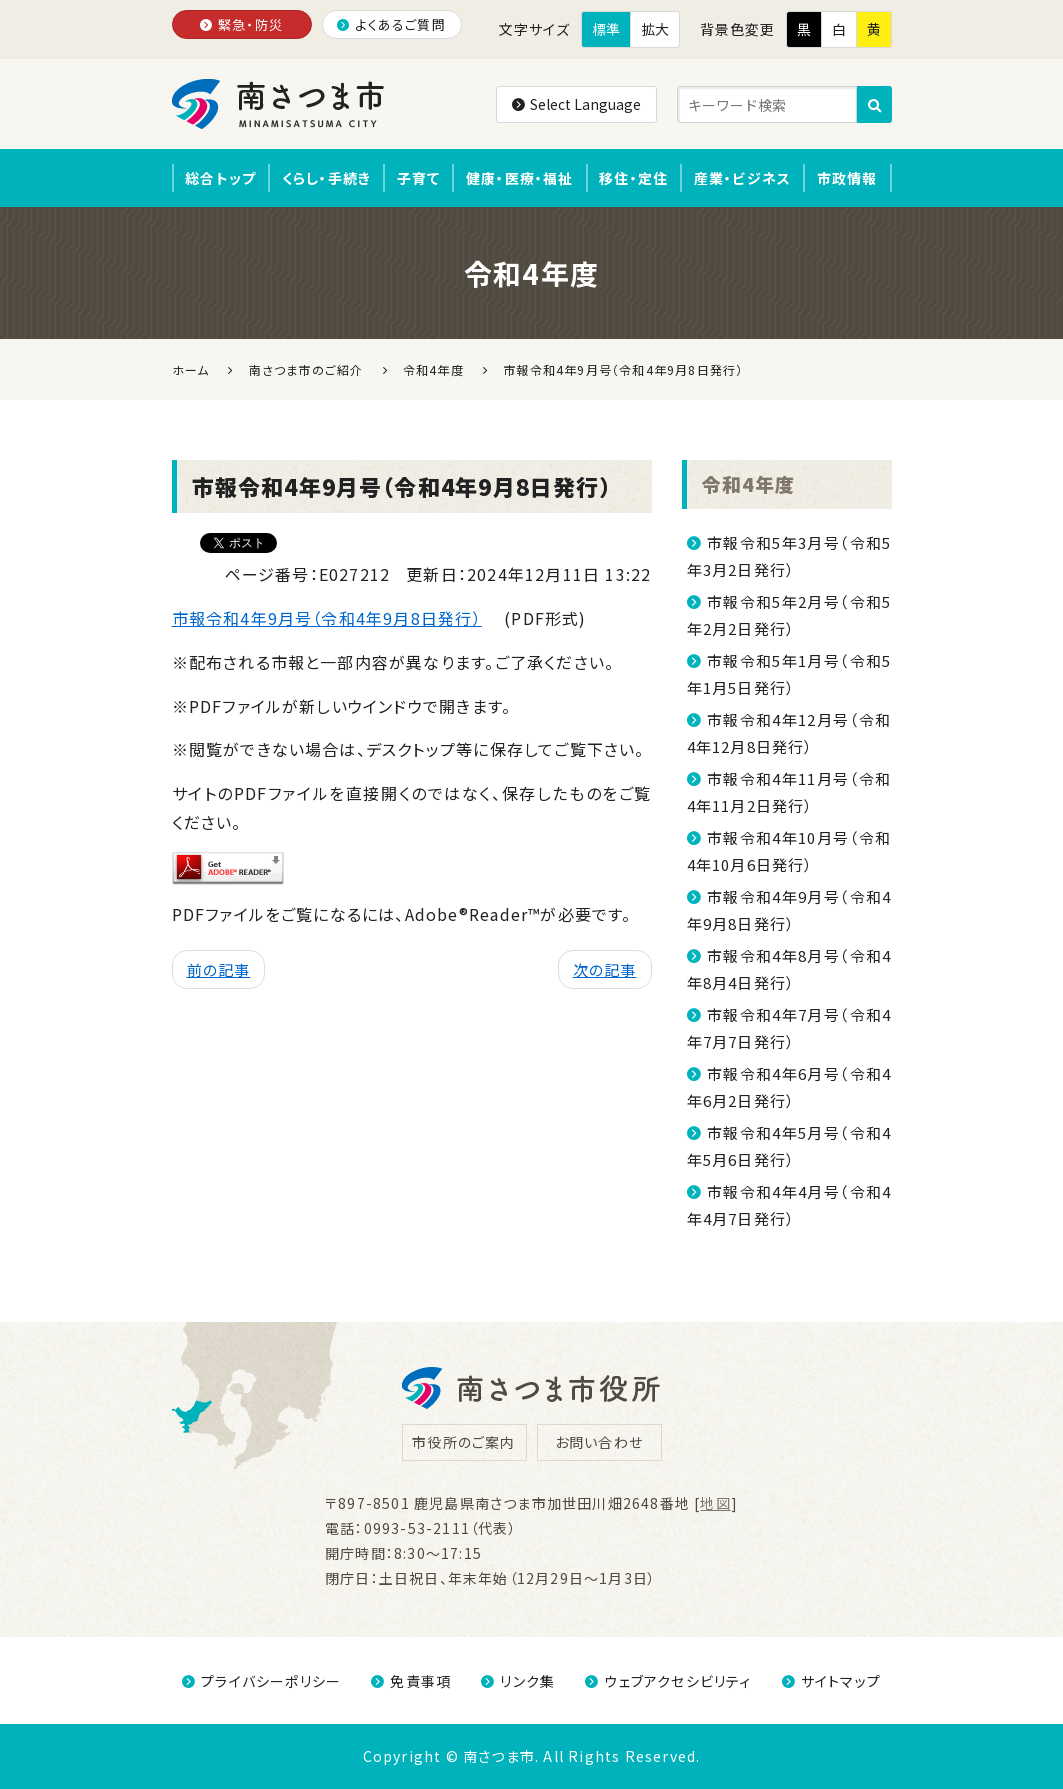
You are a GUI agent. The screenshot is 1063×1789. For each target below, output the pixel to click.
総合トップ (220, 178)
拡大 (655, 29)
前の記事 (219, 969)
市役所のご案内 (463, 1442)
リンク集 (518, 1681)
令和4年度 (749, 483)
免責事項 (411, 1681)
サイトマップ (831, 1681)
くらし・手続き (326, 178)
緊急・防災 (241, 24)
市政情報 (847, 178)
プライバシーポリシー (261, 1681)
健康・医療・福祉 (520, 178)
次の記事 (605, 969)
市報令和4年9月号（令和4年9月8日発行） (327, 618)
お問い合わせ (599, 1442)
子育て (419, 178)
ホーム (191, 369)
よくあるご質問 (391, 24)
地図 (715, 1503)
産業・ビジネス (742, 178)
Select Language (576, 104)
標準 (606, 29)
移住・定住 (633, 178)
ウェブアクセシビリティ (668, 1681)
